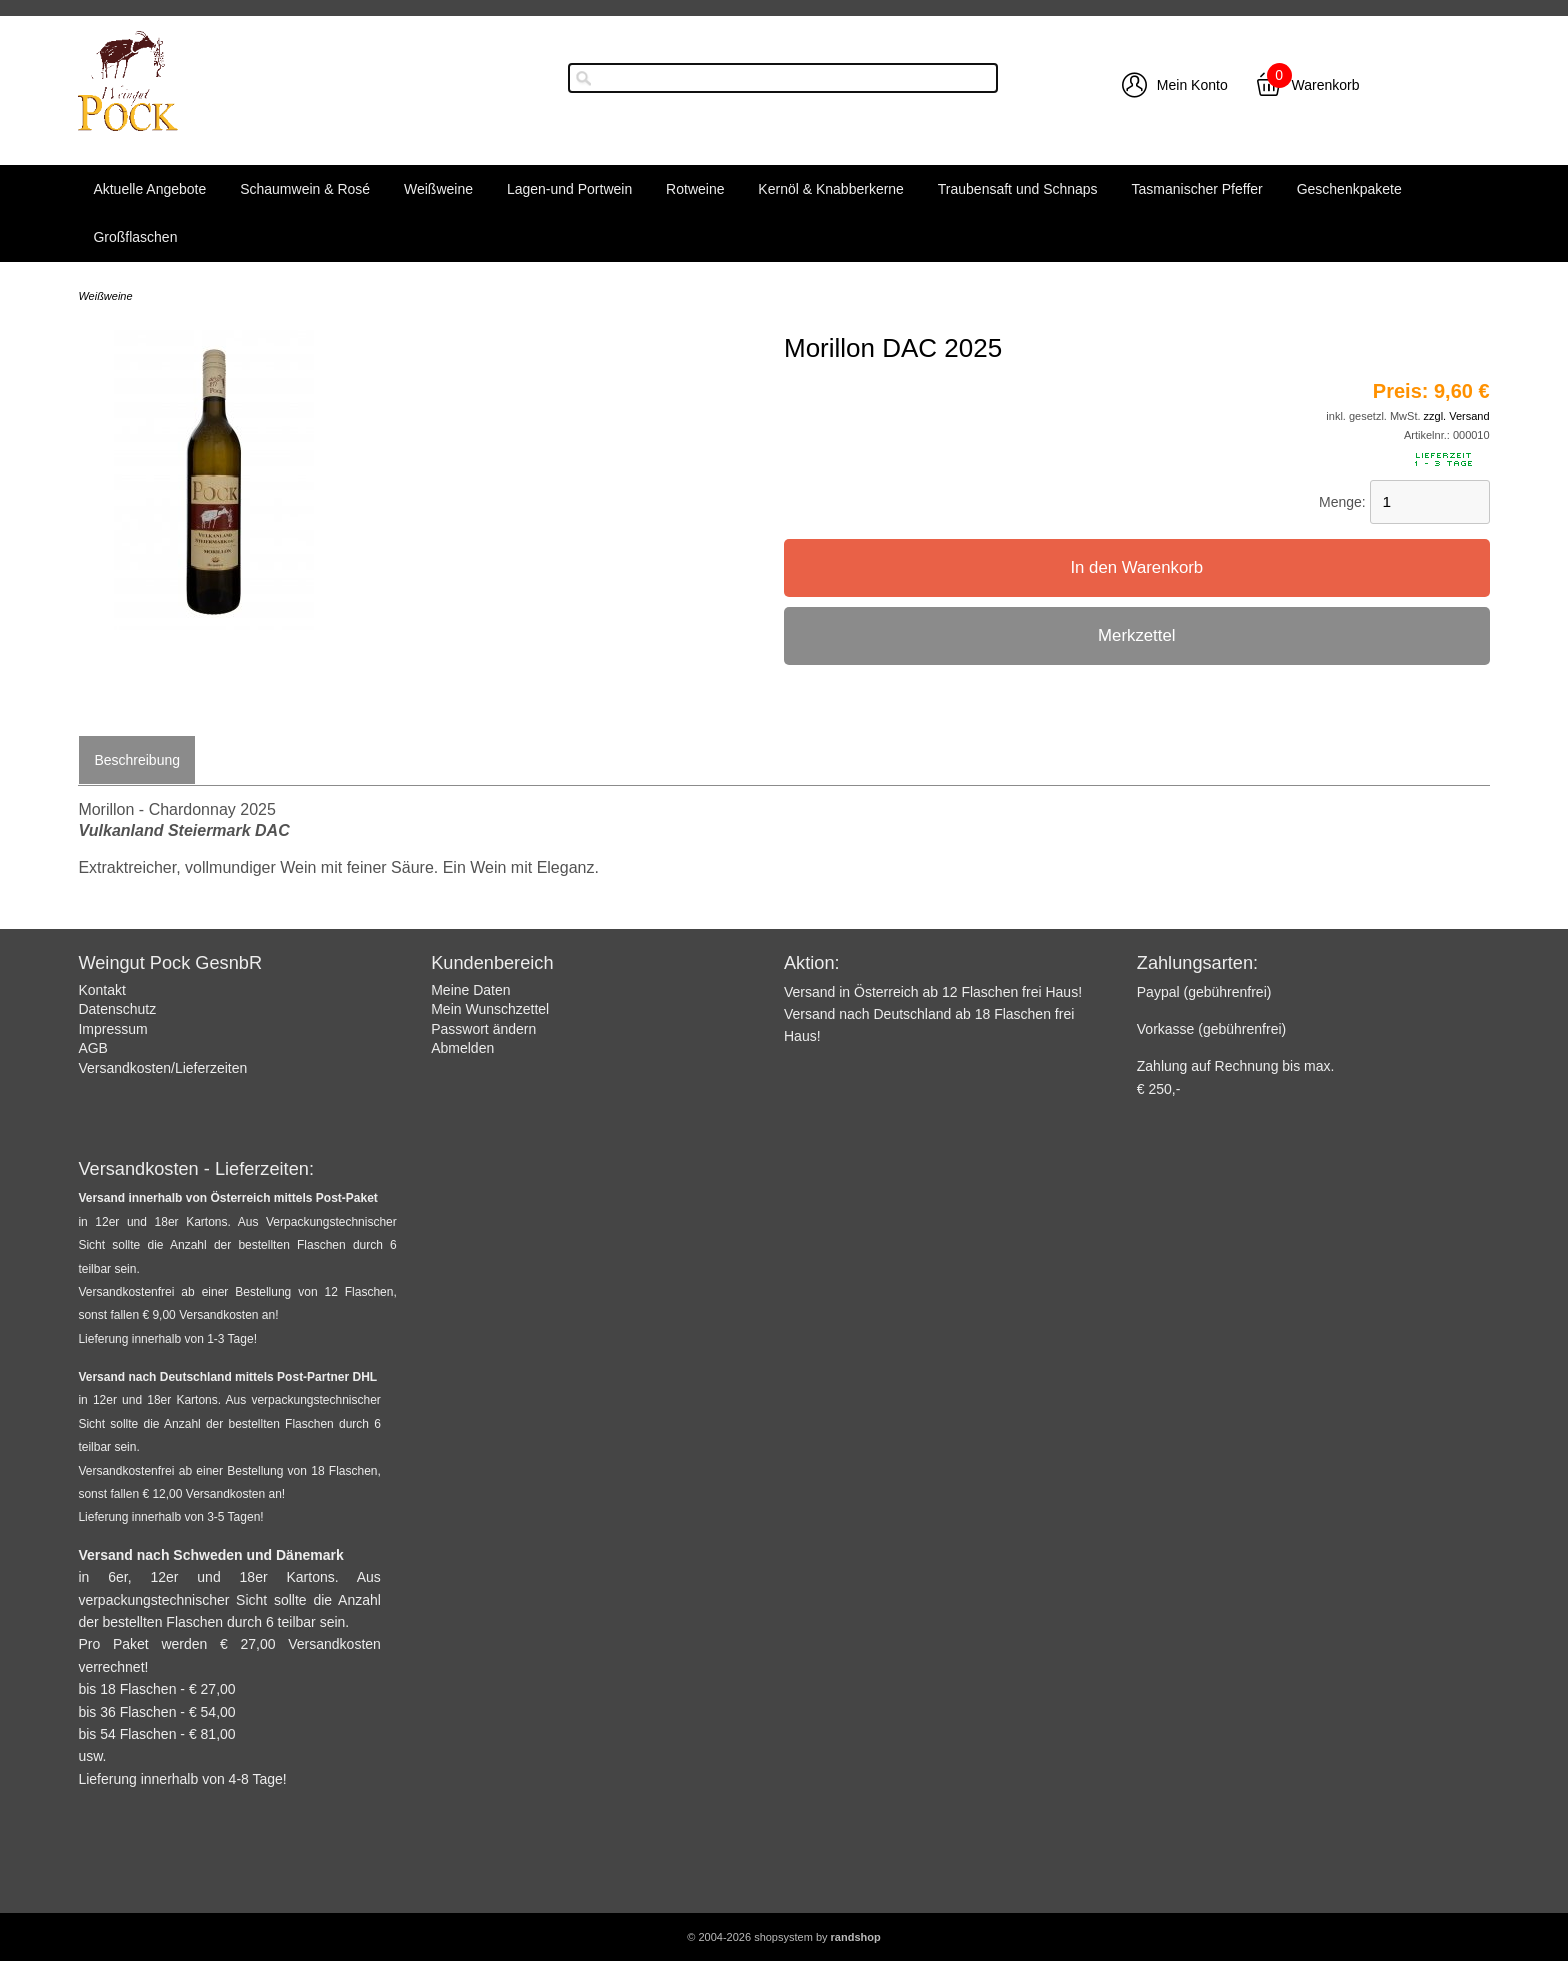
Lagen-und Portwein (569, 189)
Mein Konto (1192, 85)
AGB (93, 1048)
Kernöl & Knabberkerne (831, 189)
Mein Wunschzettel (490, 1009)
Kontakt (101, 990)
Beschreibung (137, 760)
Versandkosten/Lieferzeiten (162, 1068)
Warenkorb (1326, 85)
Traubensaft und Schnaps (1018, 189)
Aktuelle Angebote (149, 189)
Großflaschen (135, 237)
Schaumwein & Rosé (305, 189)
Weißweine (438, 189)
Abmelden (462, 1048)
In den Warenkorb (1136, 567)
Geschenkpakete (1349, 189)
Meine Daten (470, 990)
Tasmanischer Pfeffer (1197, 189)
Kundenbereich (492, 963)
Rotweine (695, 189)
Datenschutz (117, 1009)
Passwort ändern (483, 1029)
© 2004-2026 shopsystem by (783, 1937)
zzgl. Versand (1457, 416)
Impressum (112, 1029)
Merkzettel (1136, 635)
